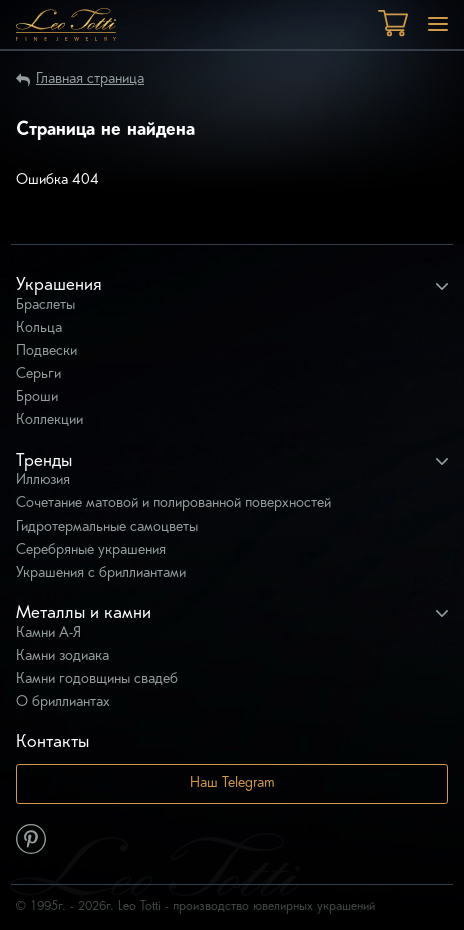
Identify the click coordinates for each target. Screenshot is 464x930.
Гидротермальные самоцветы (107, 527)
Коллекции (49, 420)
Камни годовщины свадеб (97, 679)
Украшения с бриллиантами (101, 573)
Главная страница (90, 79)
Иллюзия (43, 480)
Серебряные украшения (91, 550)
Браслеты (45, 305)
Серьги (38, 374)
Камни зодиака (62, 656)
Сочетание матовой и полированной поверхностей (173, 503)
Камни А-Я (48, 633)
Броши (37, 397)
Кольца (39, 328)
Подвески (46, 351)
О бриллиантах (63, 702)
